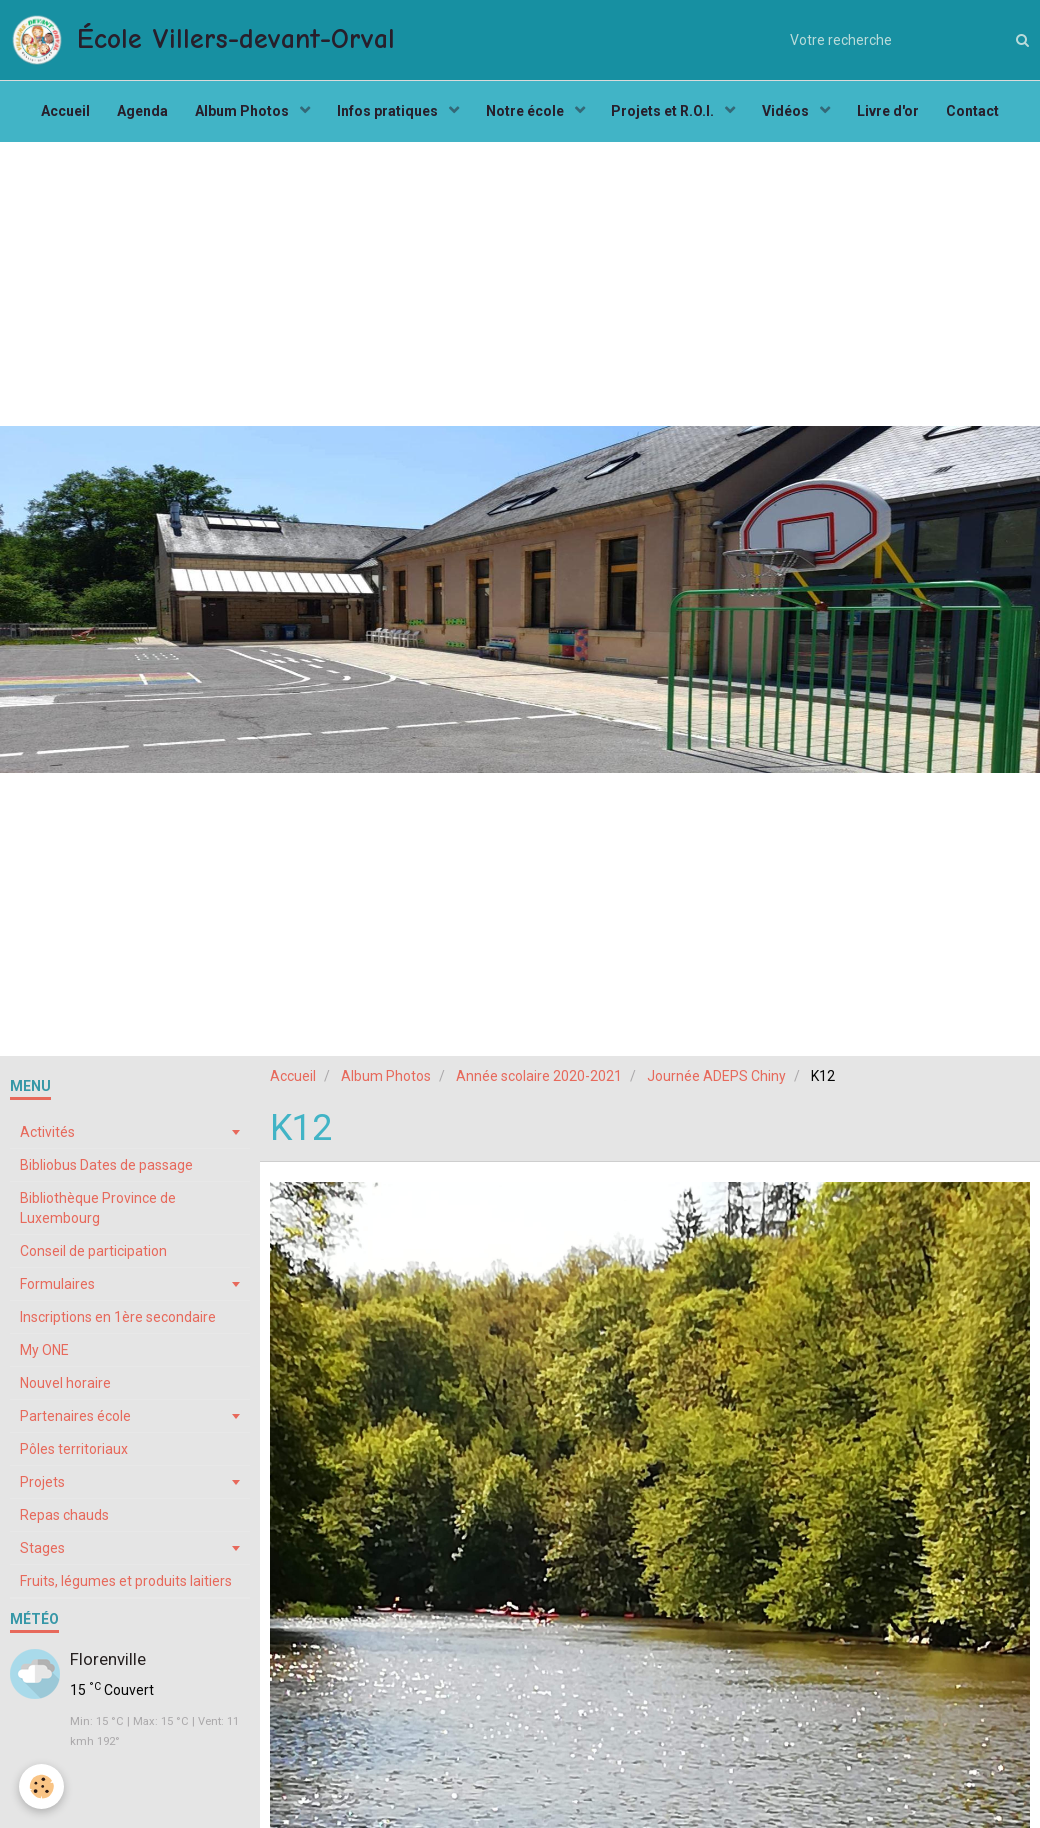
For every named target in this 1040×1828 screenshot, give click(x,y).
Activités (47, 1141)
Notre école (526, 116)
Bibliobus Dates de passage (106, 1174)
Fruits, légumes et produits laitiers (126, 1590)
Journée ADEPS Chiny (716, 1085)
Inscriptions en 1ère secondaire (118, 1326)
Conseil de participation (93, 1260)
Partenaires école (75, 1425)
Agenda (133, 116)
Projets (42, 1491)
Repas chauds (64, 1524)
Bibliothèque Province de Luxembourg (98, 1217)
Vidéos (794, 116)
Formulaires (57, 1293)
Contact (985, 116)
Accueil (53, 116)
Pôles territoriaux (74, 1458)
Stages (42, 1557)
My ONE (44, 1359)
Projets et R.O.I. (668, 116)
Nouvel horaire (65, 1392)
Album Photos (237, 116)
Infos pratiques (386, 116)
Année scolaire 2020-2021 (539, 1085)
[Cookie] (42, 1786)
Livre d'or (898, 116)
